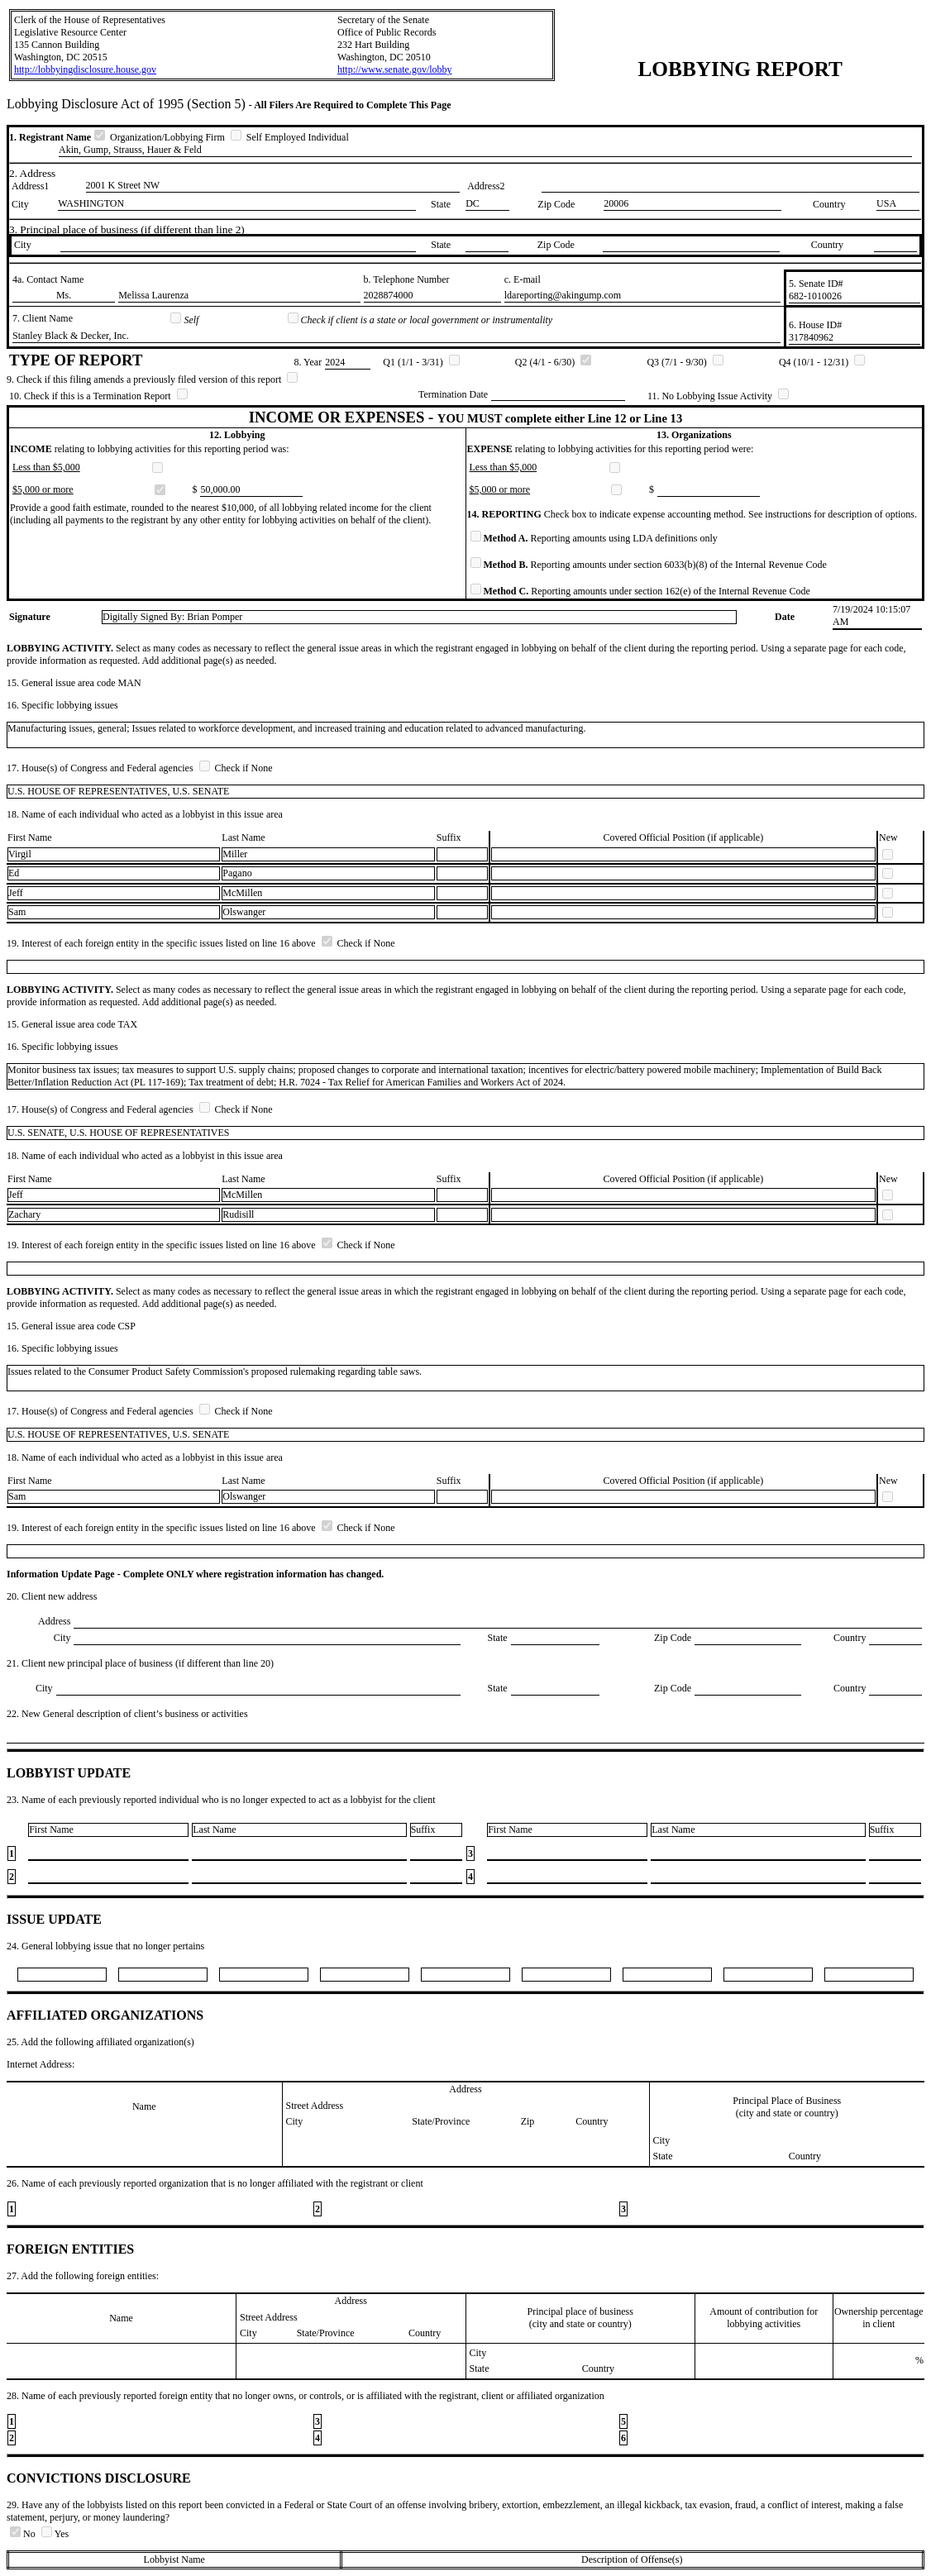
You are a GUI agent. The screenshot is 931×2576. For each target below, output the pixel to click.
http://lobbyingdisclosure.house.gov (85, 69)
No (24, 2534)
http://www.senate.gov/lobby (394, 69)
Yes (55, 2534)
